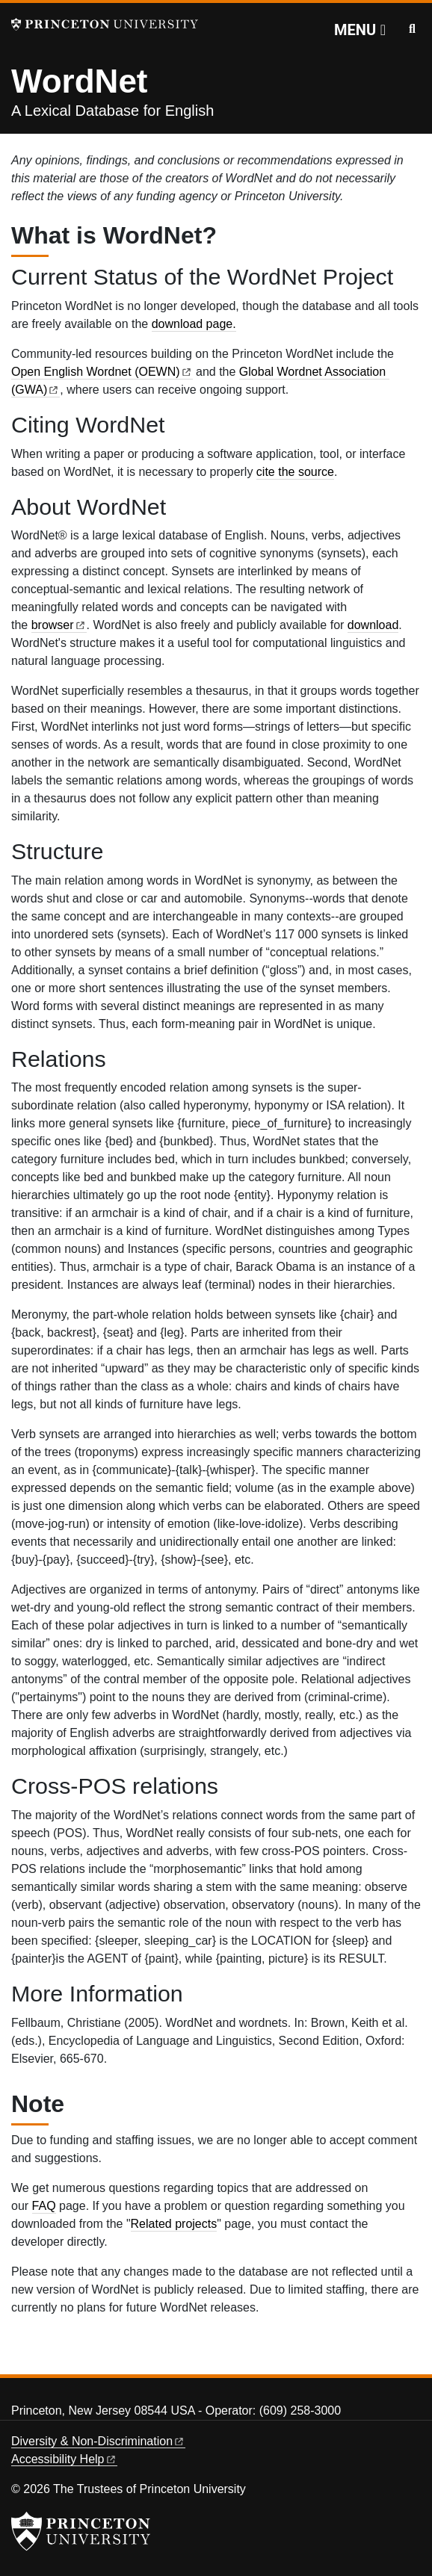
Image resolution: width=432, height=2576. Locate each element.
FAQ (44, 2205)
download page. (194, 324)
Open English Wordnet (102, 371)
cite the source (295, 471)
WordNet (79, 81)
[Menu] (360, 30)
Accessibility (64, 2459)
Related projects (174, 2223)
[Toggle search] (412, 29)
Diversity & (98, 2441)
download (373, 625)
